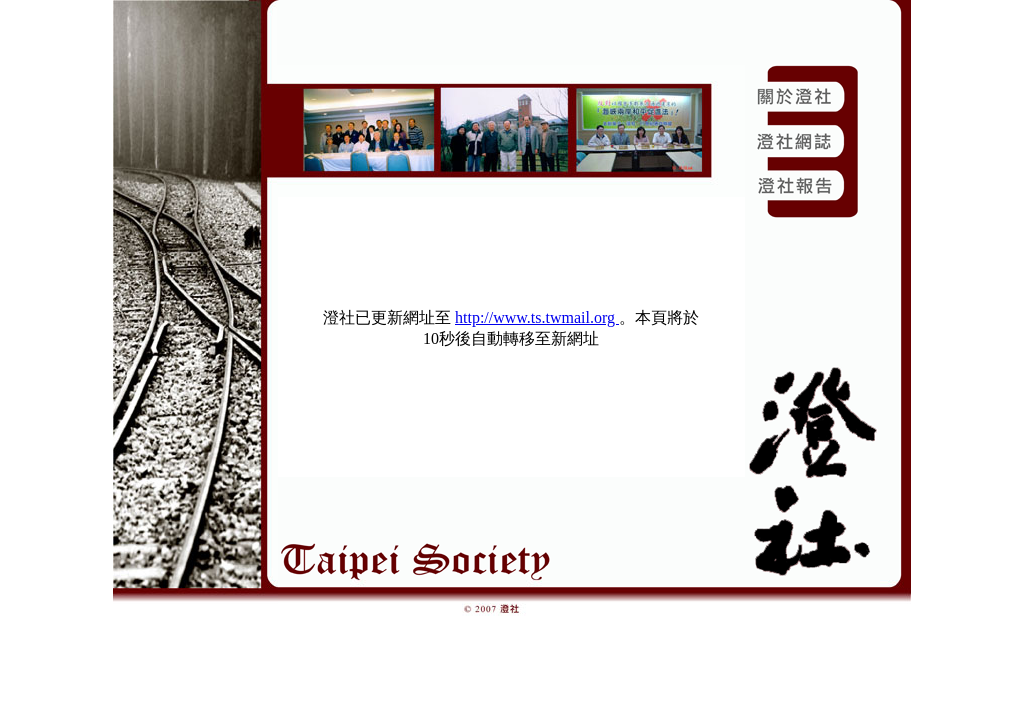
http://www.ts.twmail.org (537, 317)
